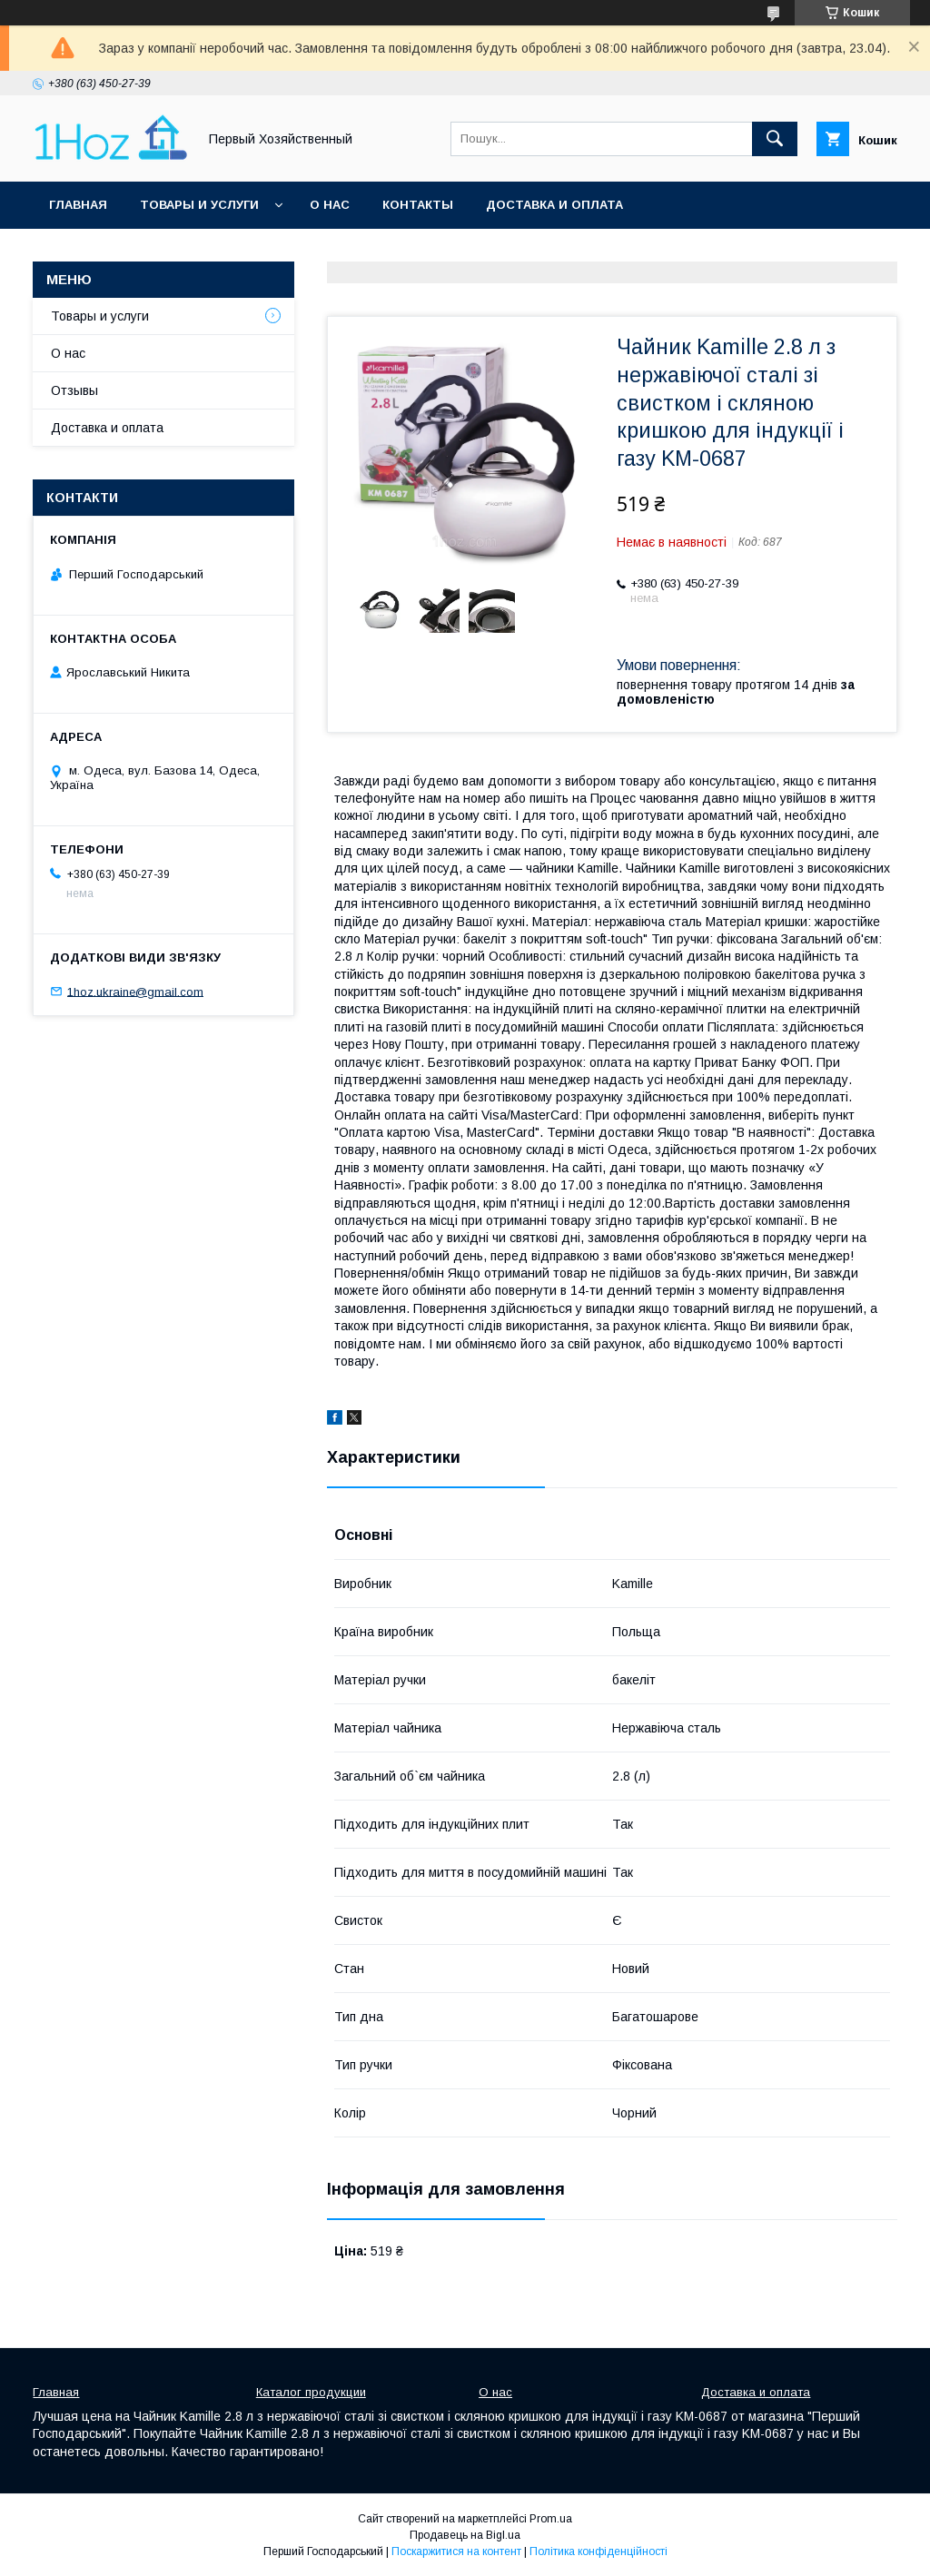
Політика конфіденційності (598, 2551)
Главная (78, 205)
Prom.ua (550, 2518)
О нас (330, 205)
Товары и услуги (199, 205)
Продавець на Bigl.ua (465, 2535)
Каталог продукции (311, 2392)
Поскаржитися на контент (456, 2551)
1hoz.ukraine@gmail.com (135, 991)
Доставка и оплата (554, 205)
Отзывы (74, 390)
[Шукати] (774, 139)
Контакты (417, 205)
